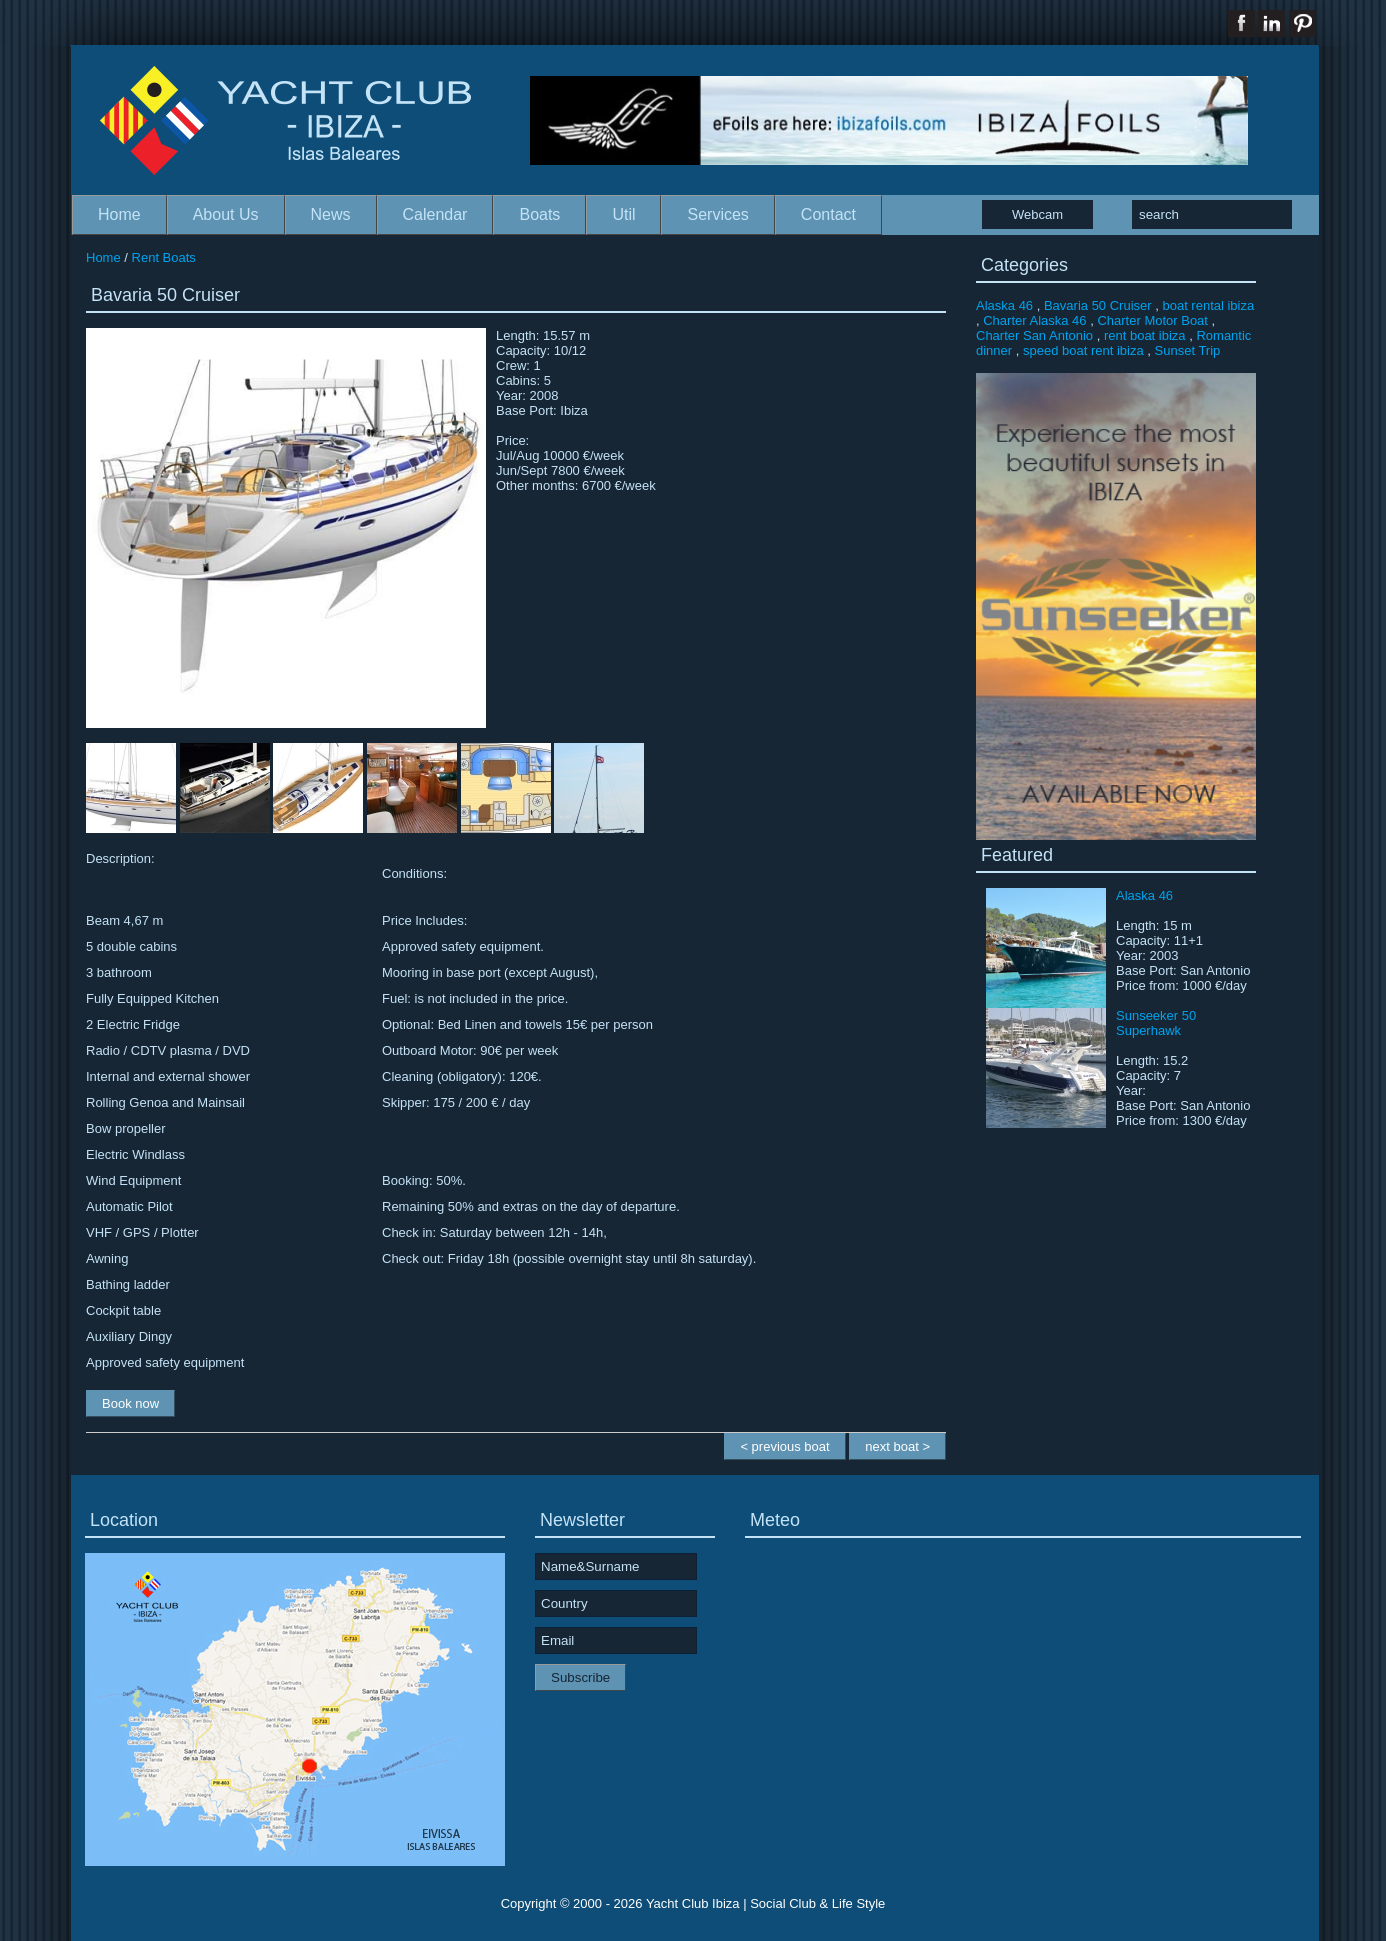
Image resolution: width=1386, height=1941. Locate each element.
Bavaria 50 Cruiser (1098, 305)
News (331, 214)
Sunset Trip (1188, 350)
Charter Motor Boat (1152, 320)
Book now (130, 1403)
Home (119, 214)
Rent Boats (164, 257)
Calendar (435, 214)
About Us (226, 214)
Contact (828, 214)
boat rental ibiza (1208, 305)
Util (623, 214)
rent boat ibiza (1145, 335)
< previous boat (784, 1446)
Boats (539, 214)
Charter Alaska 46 (1034, 320)
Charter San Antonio (1034, 335)
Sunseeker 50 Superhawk (1156, 1023)
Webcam (1037, 214)
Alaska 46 (1004, 305)
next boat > (897, 1446)
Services (717, 214)
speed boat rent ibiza (1083, 350)
